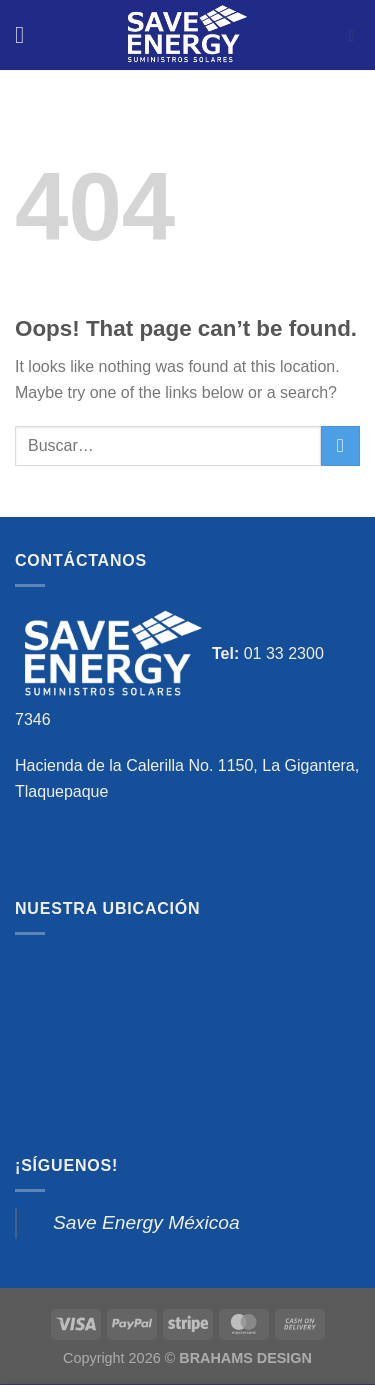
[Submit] (340, 445)
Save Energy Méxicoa (146, 1222)
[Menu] (27, 34)
